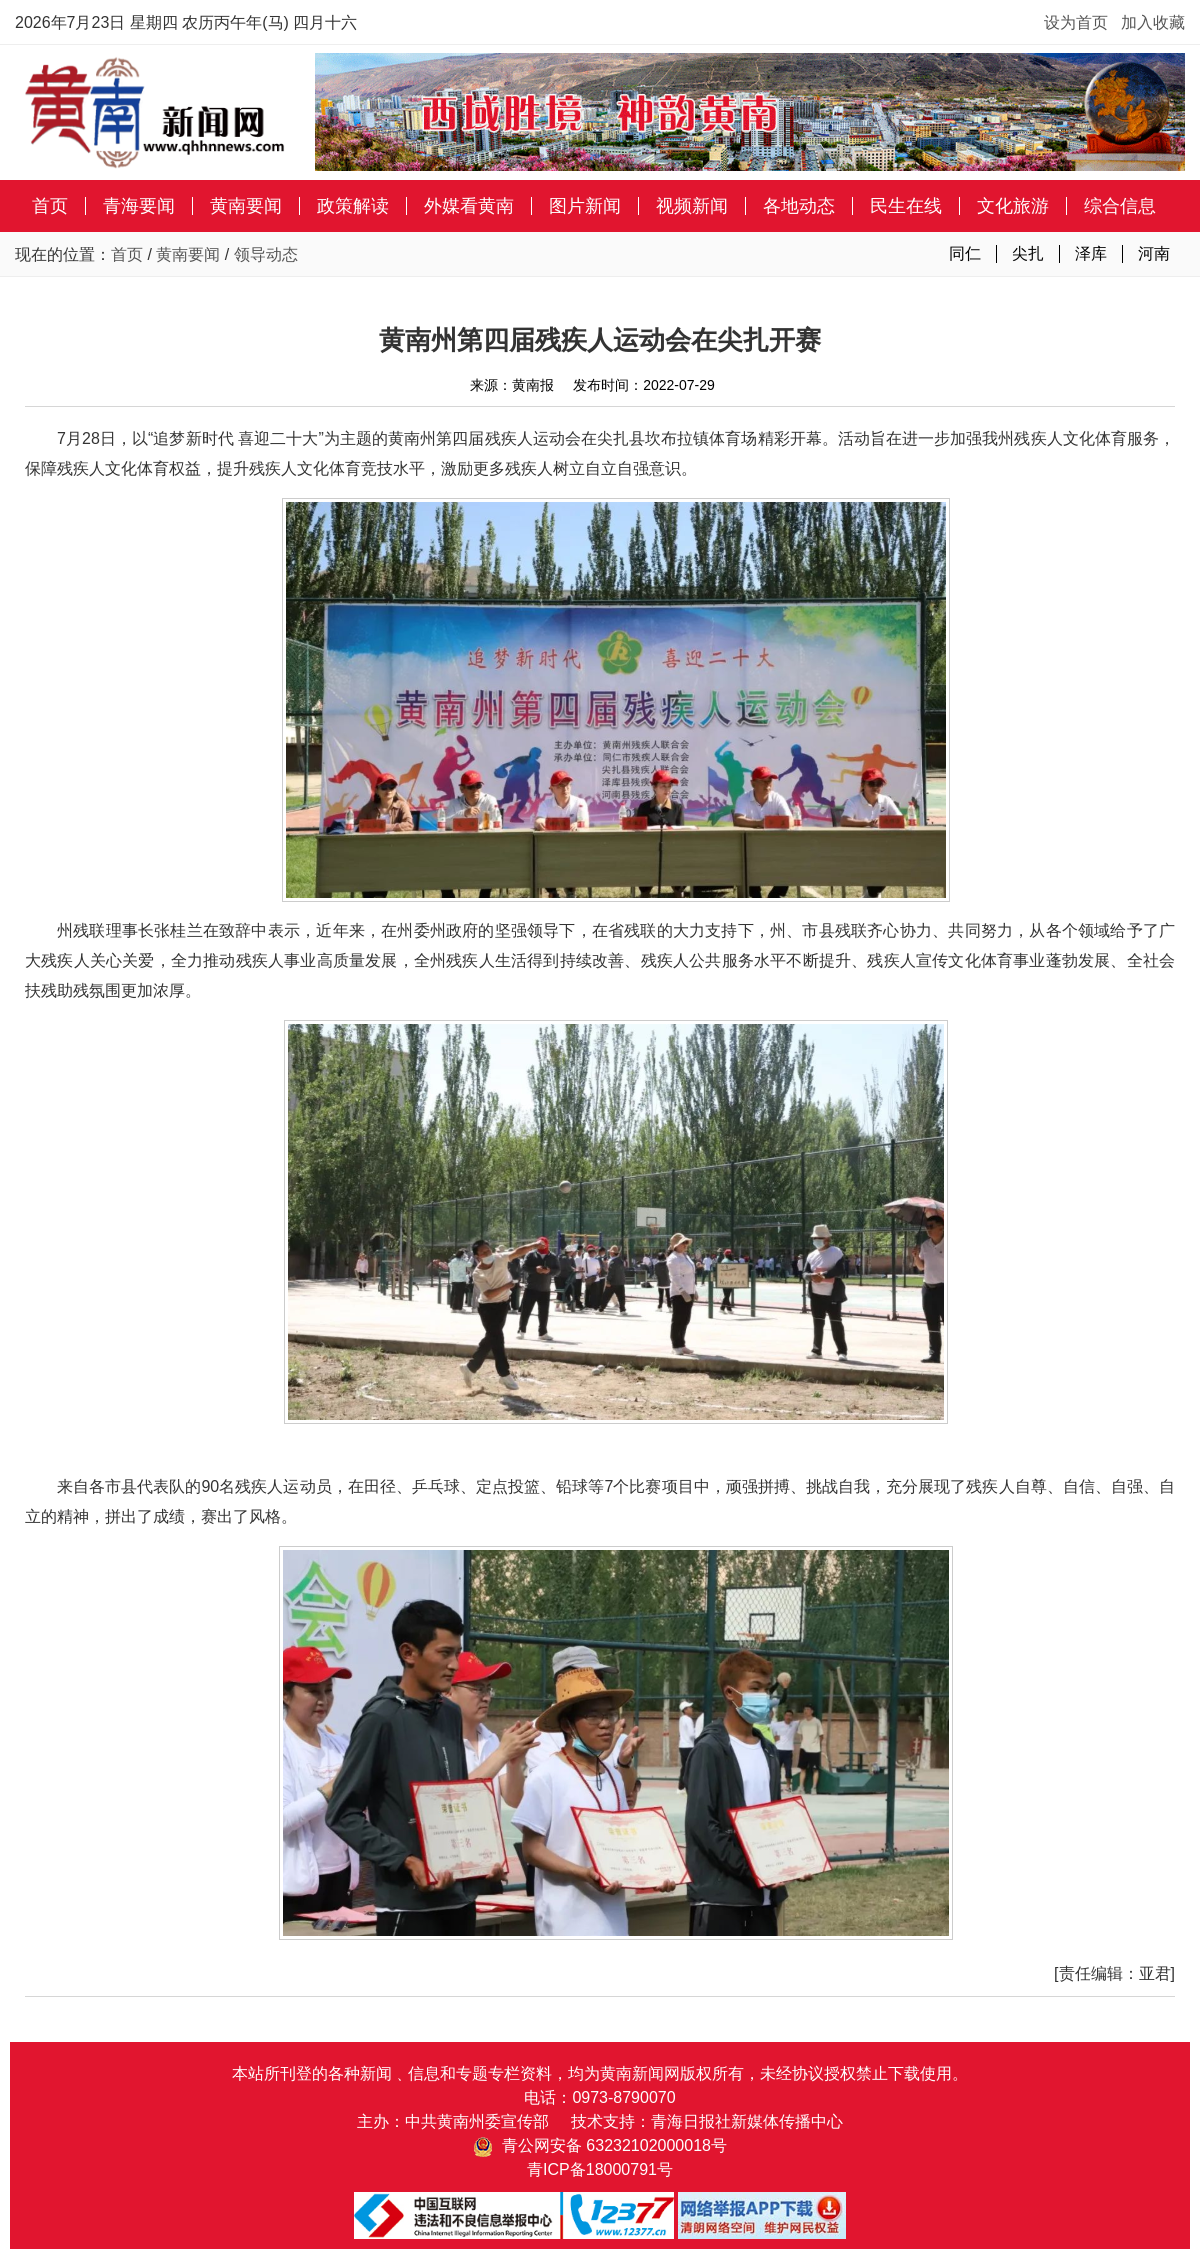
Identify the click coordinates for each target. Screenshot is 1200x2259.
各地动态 (799, 206)
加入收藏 (1153, 22)
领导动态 (266, 254)
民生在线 (906, 206)
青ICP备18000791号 (600, 2169)
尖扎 (1028, 253)
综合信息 (1120, 206)
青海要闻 (139, 206)
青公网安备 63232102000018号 (600, 2145)
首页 (50, 206)
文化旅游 (1013, 206)
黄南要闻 (246, 206)
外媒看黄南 (469, 206)
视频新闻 (692, 206)
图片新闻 (585, 206)
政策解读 (353, 206)
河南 (1154, 253)
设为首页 (1076, 22)
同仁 (965, 253)
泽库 (1091, 253)
